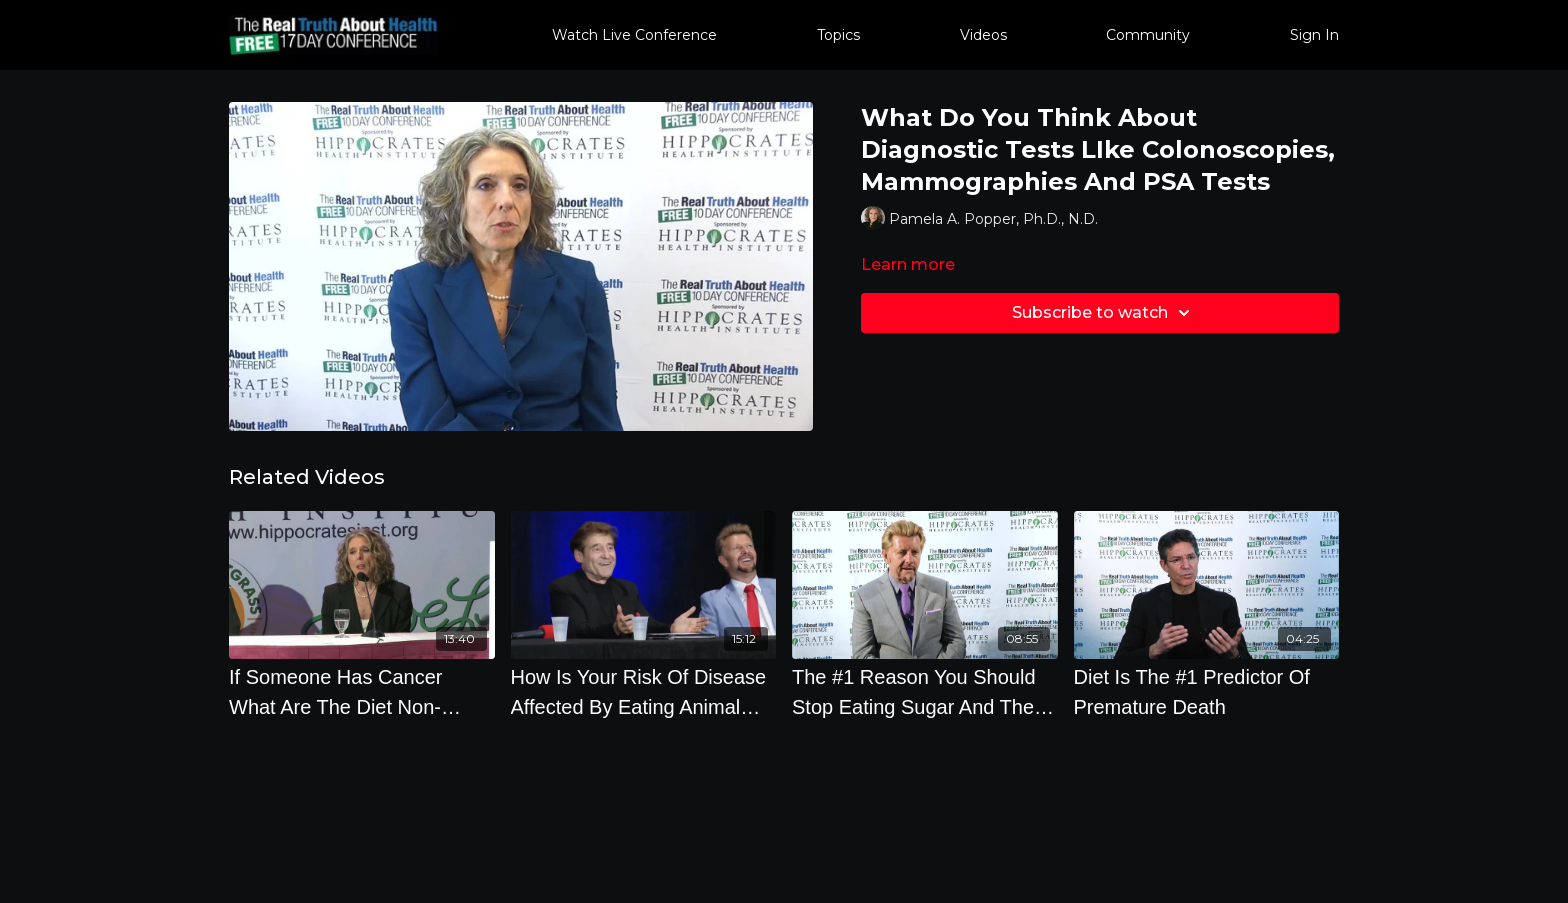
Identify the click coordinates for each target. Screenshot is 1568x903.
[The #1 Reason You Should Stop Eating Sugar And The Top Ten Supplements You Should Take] (925, 692)
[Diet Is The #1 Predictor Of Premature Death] (1207, 692)
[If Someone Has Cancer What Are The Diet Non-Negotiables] (362, 692)
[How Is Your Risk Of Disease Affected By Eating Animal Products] (644, 692)
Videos (983, 35)
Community (1148, 35)
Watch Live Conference (634, 35)
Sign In (1314, 35)
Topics (838, 35)
